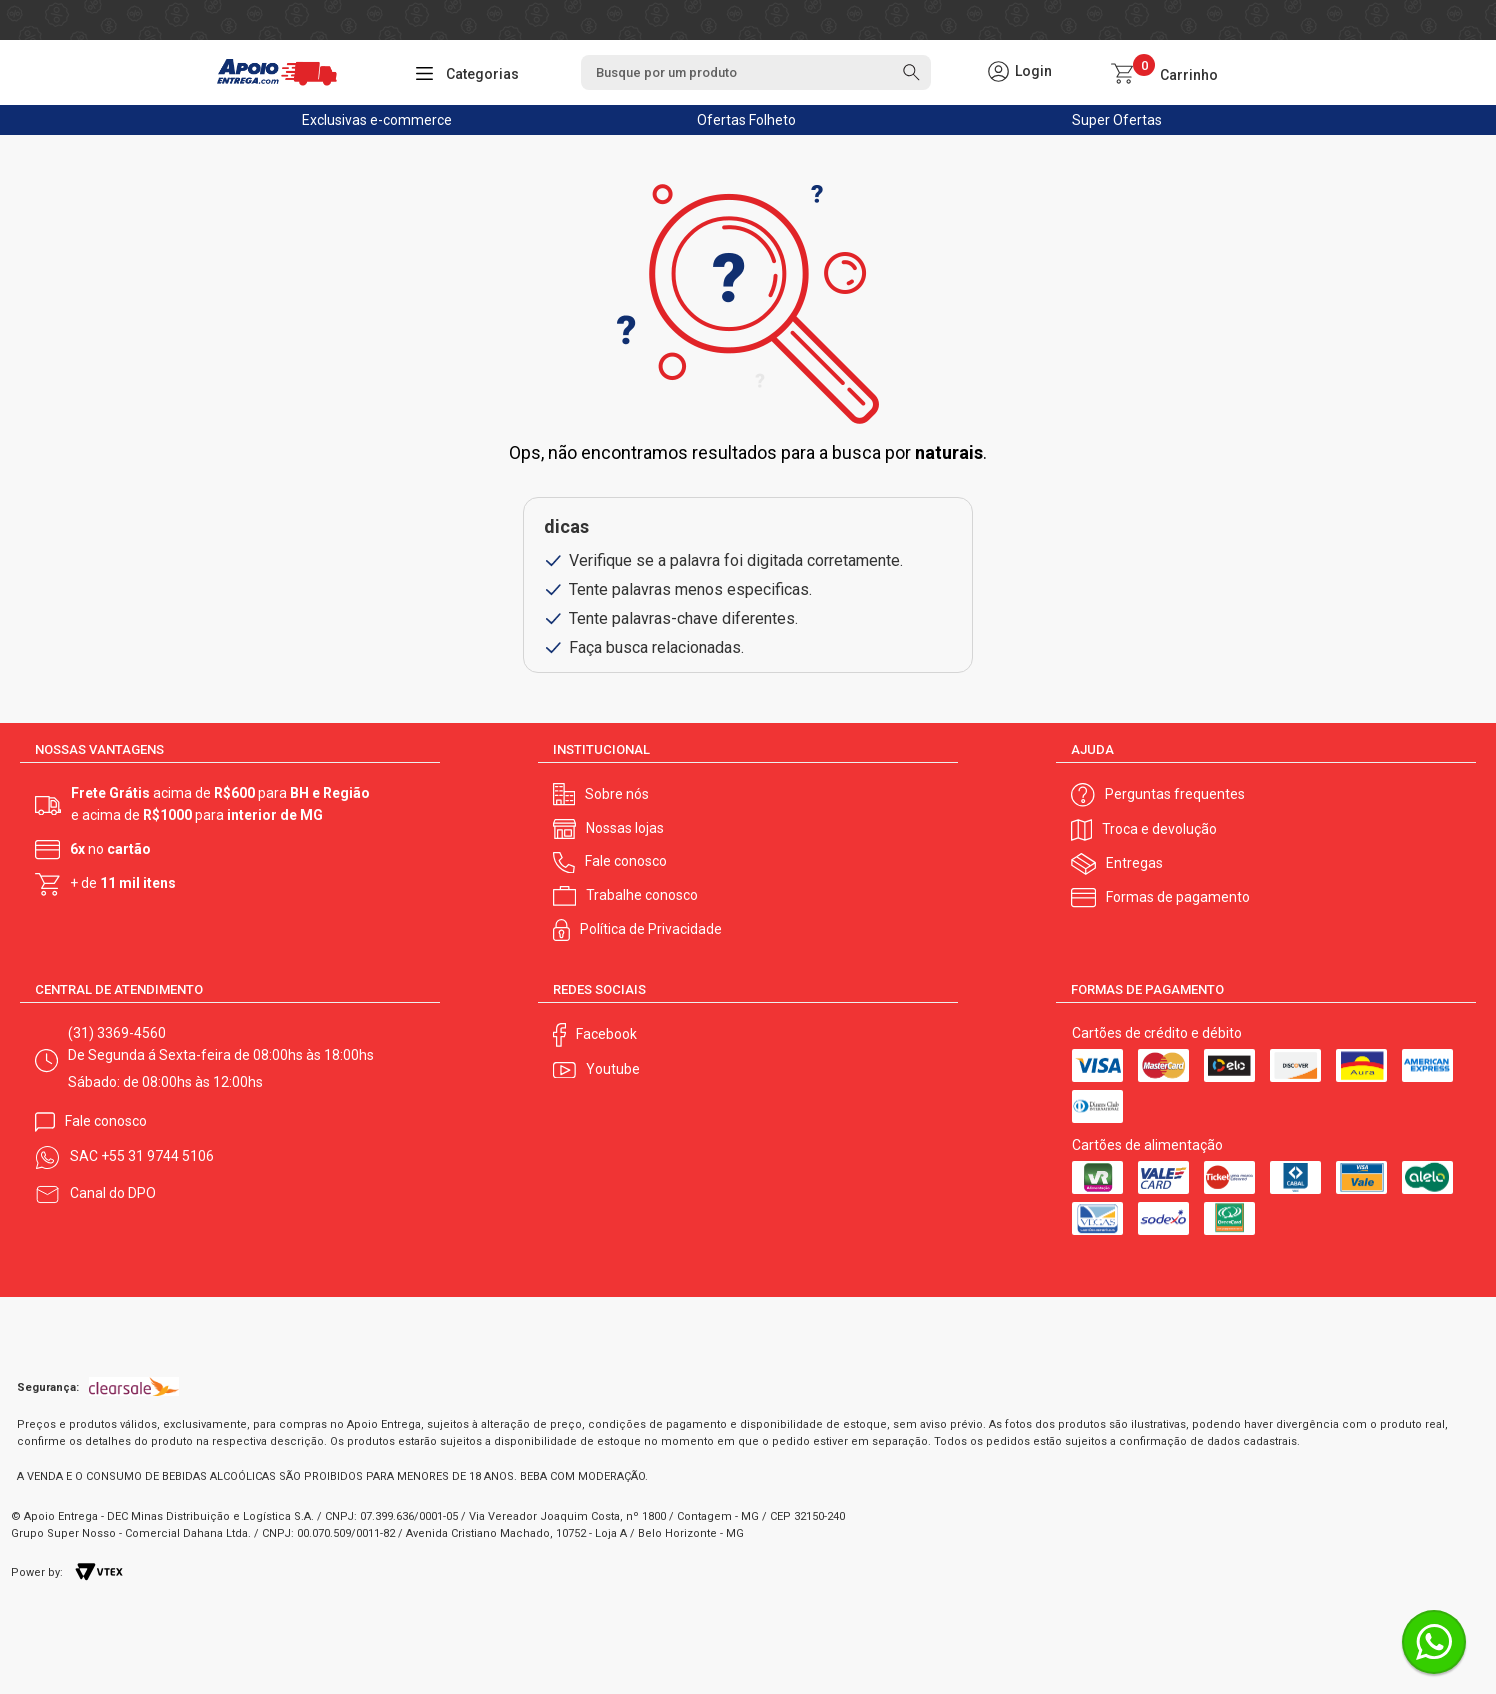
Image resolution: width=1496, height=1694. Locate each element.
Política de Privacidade (651, 929)
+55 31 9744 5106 (157, 1156)
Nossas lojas (625, 828)
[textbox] (756, 72)
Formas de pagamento (1178, 897)
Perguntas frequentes (1175, 794)
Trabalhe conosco (642, 895)
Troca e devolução (1159, 829)
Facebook (606, 1034)
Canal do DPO (113, 1193)
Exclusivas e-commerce (377, 120)
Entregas (1134, 863)
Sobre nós (617, 794)
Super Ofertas (1117, 120)
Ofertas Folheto (746, 120)
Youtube (613, 1069)
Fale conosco (626, 861)
